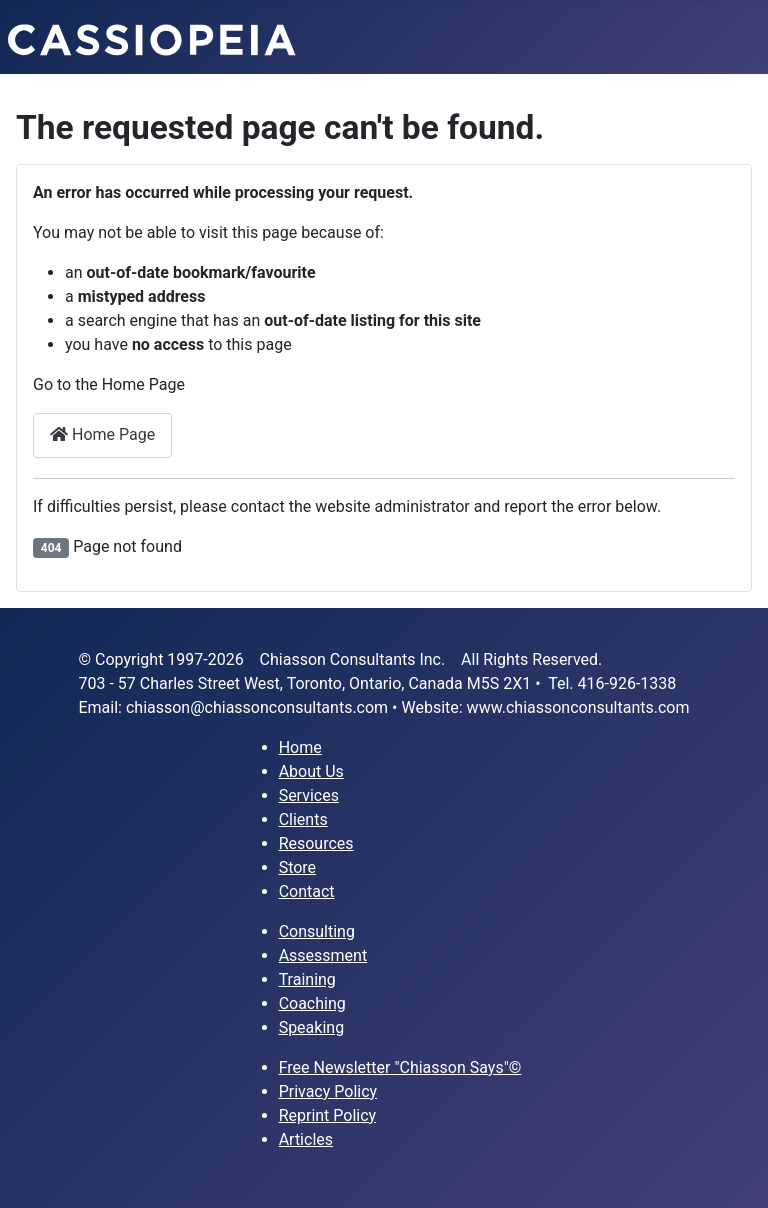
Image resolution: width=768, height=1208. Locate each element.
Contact (307, 891)
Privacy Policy (328, 1091)
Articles (306, 1139)
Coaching (312, 1003)
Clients (303, 819)
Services (309, 795)
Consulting (317, 931)
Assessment (323, 955)
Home (300, 747)
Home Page (102, 434)
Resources (316, 843)
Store (297, 867)
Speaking (312, 1027)
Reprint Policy (328, 1115)
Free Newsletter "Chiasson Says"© (400, 1067)
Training (307, 979)
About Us (311, 771)
